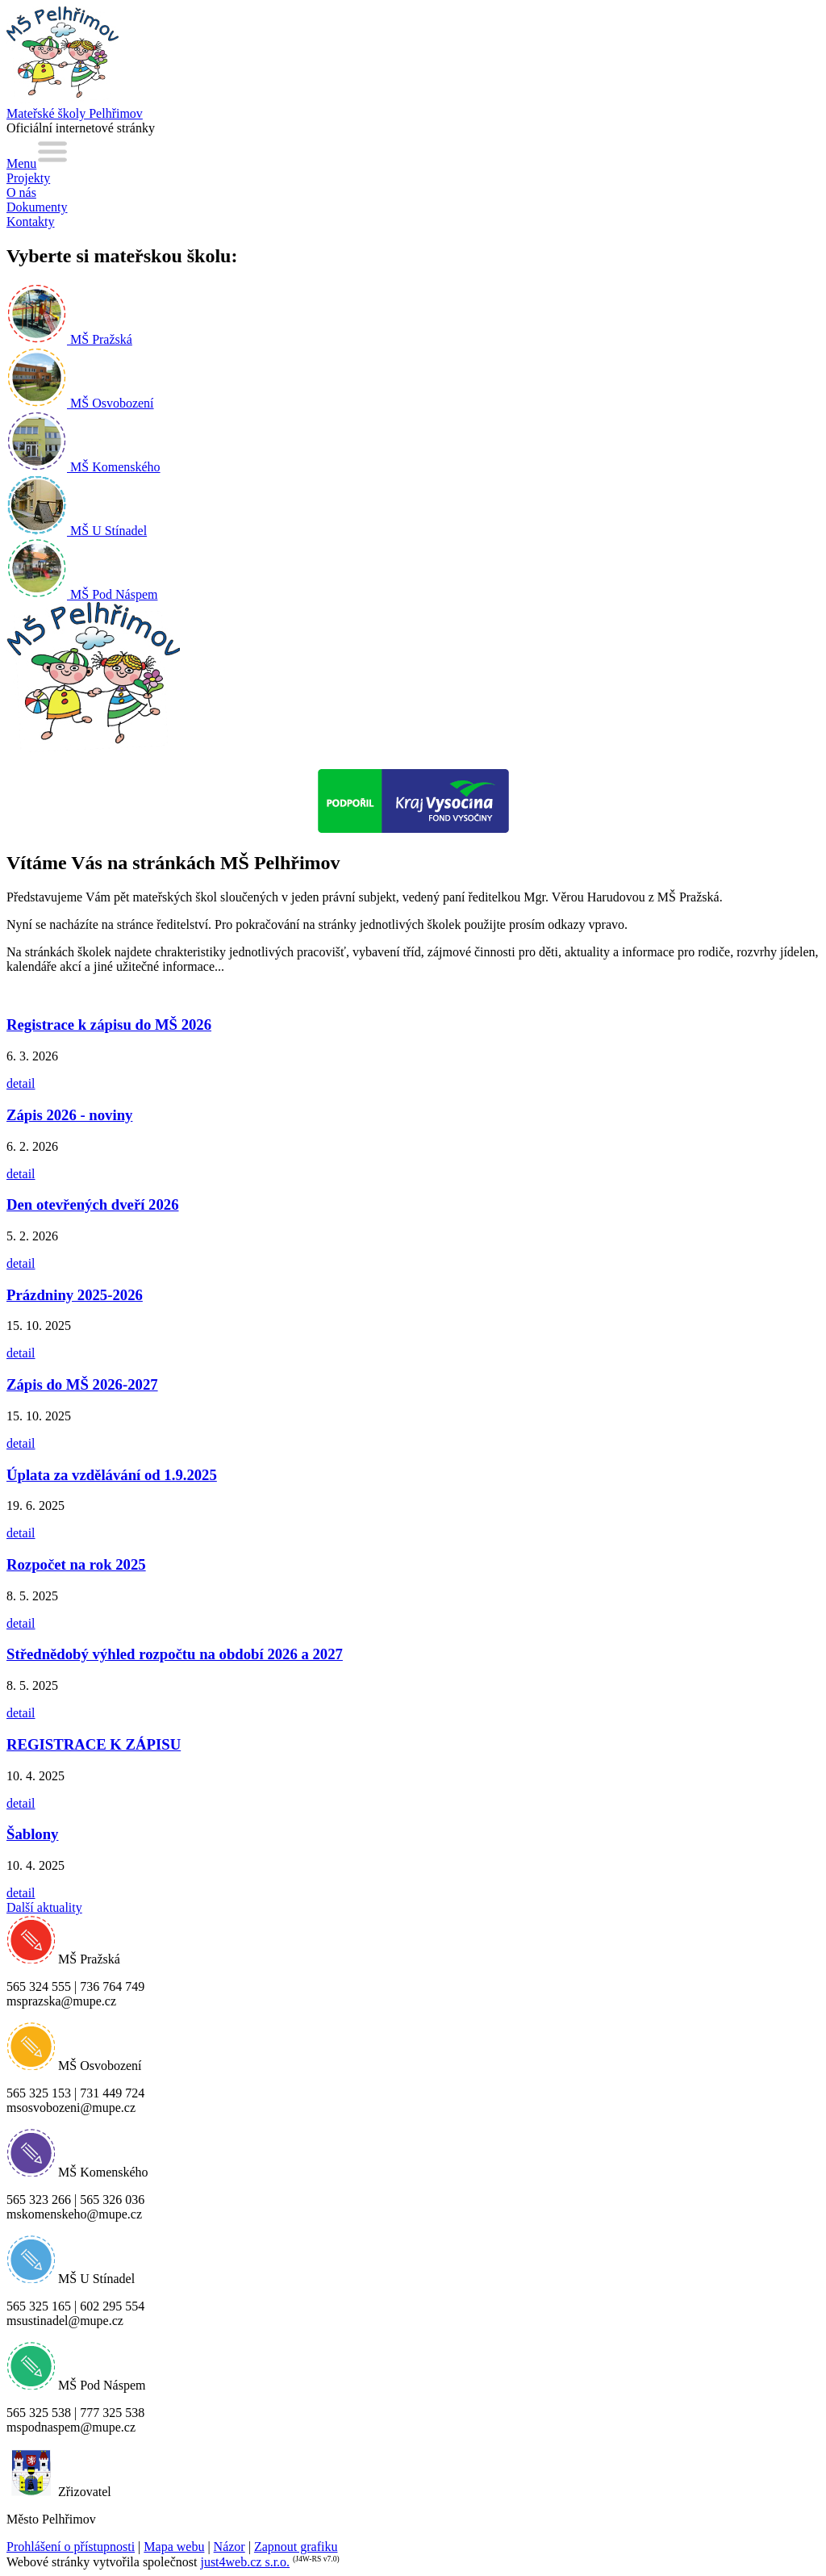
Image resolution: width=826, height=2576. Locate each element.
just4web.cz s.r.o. (245, 2562)
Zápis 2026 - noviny (69, 1114)
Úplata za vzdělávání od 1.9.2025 (111, 1474)
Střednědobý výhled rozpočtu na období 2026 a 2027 (174, 1654)
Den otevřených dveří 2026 (92, 1204)
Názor (229, 2546)
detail (20, 1083)
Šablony (32, 1833)
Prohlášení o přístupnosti (70, 2546)
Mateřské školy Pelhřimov (74, 113)
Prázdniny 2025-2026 (74, 1294)
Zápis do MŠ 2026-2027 (82, 1384)
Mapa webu (174, 2546)
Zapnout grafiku (296, 2546)
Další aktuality (44, 1907)
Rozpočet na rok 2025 (76, 1564)
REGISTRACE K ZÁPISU (93, 1744)
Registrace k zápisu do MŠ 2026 (108, 1024)
